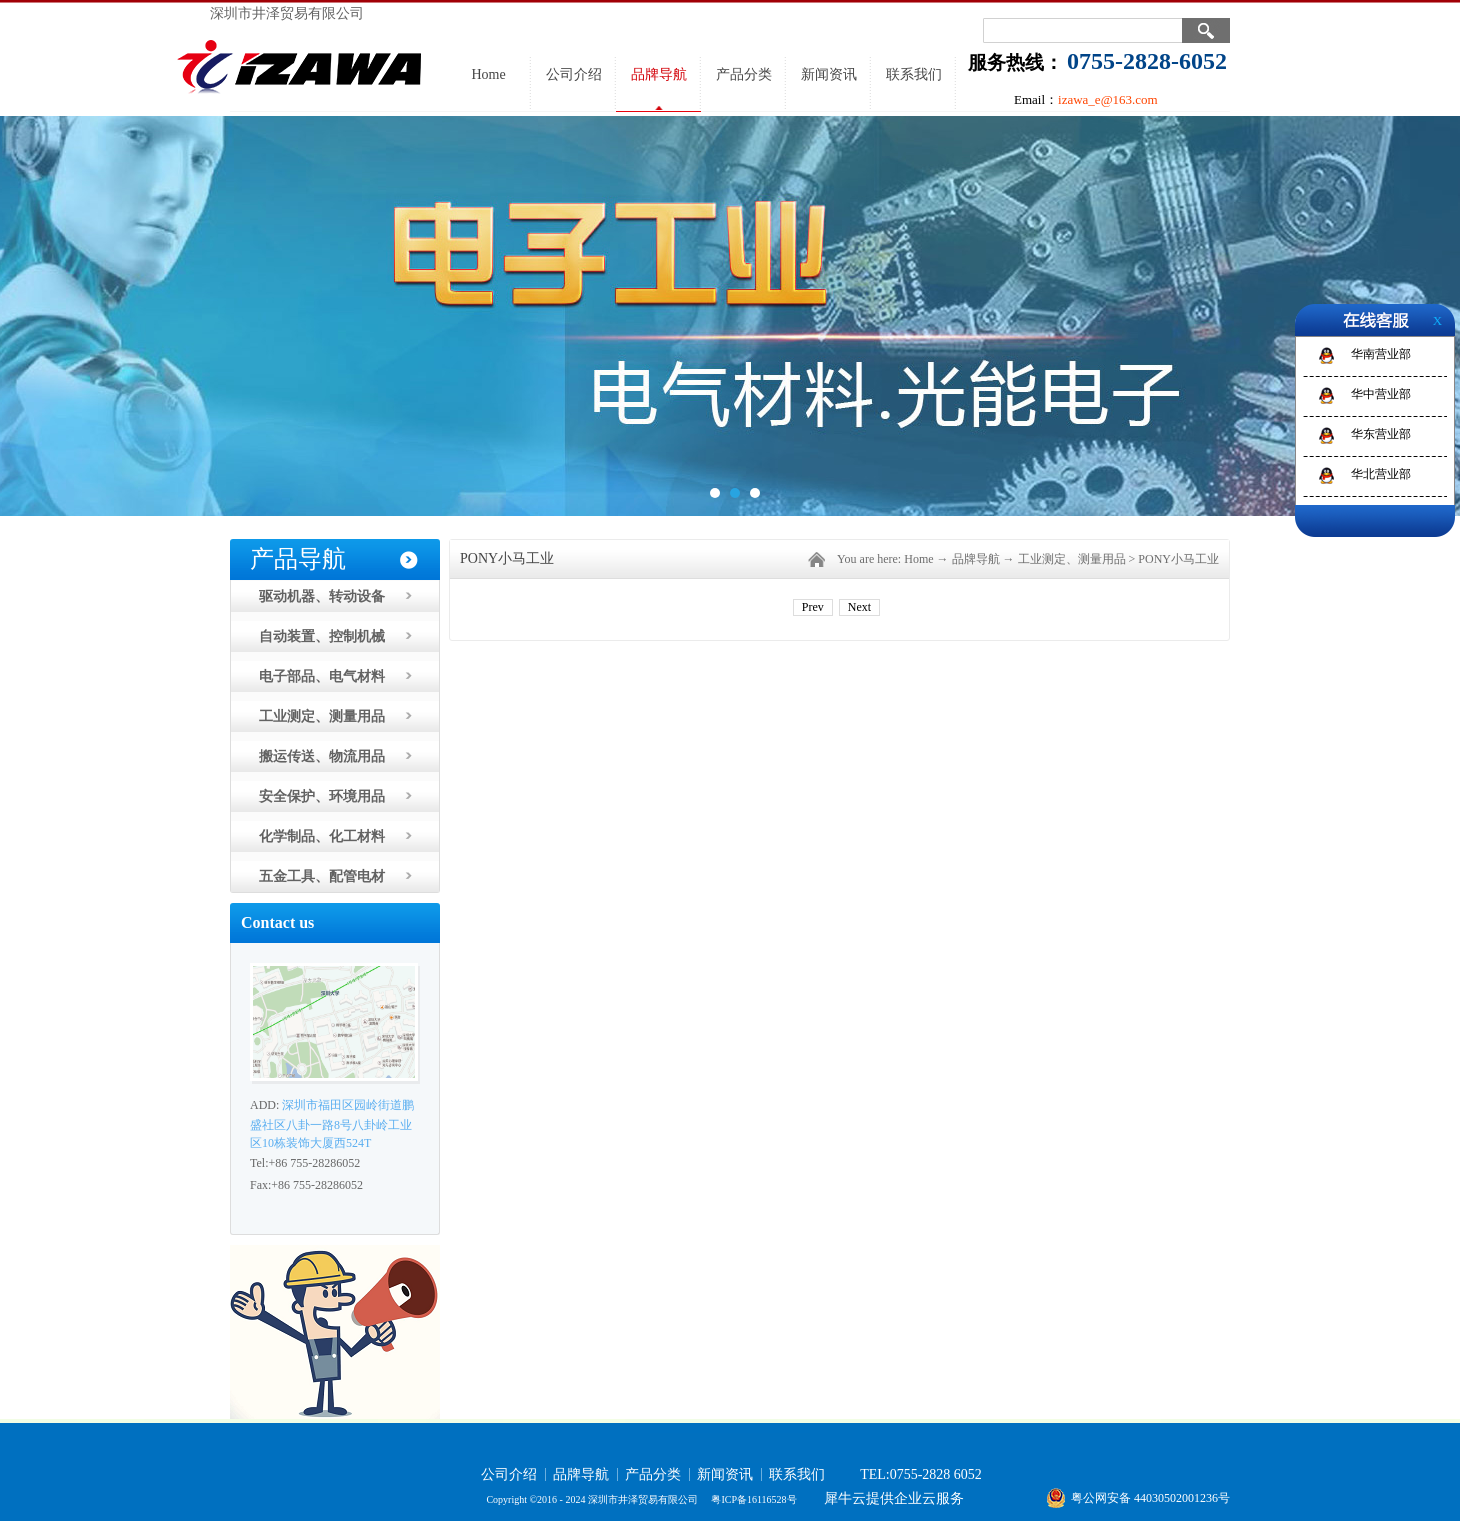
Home (488, 74)
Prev (813, 607)
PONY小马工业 (1178, 559)
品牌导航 (976, 559)
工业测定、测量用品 (1072, 559)
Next (859, 607)
